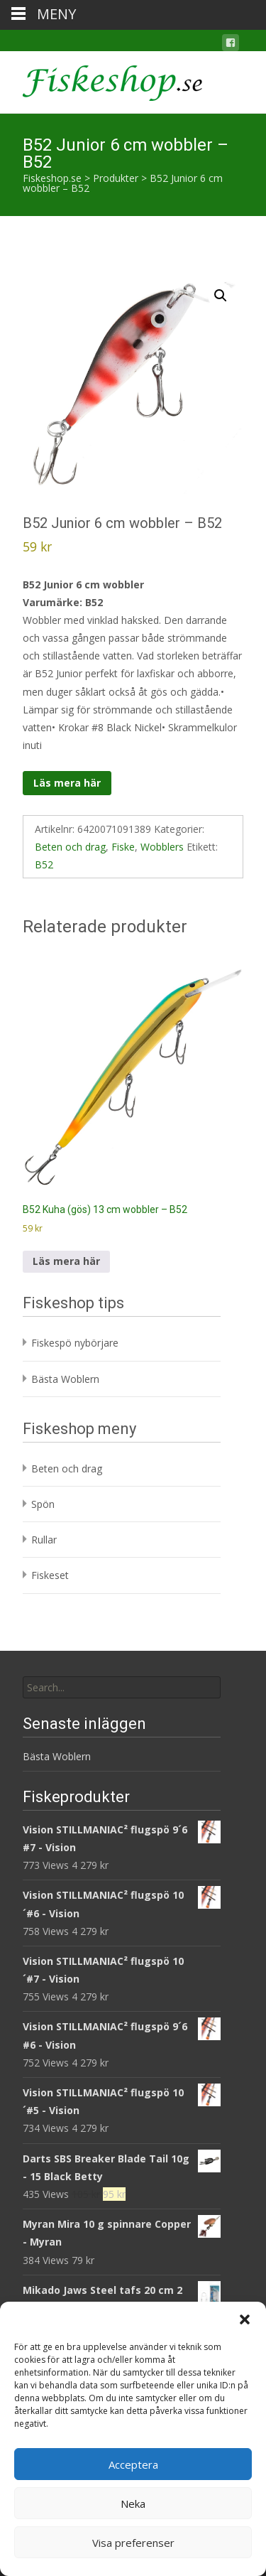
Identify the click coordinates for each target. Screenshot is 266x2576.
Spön (43, 1504)
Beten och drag (70, 846)
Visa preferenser (133, 2542)
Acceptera (133, 2464)
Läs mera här (67, 782)
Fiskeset (50, 1575)
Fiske (123, 846)
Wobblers (162, 846)
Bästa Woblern (65, 1379)
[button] (245, 2319)
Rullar (44, 1539)
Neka (133, 2503)
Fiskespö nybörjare (74, 1342)
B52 (44, 864)
